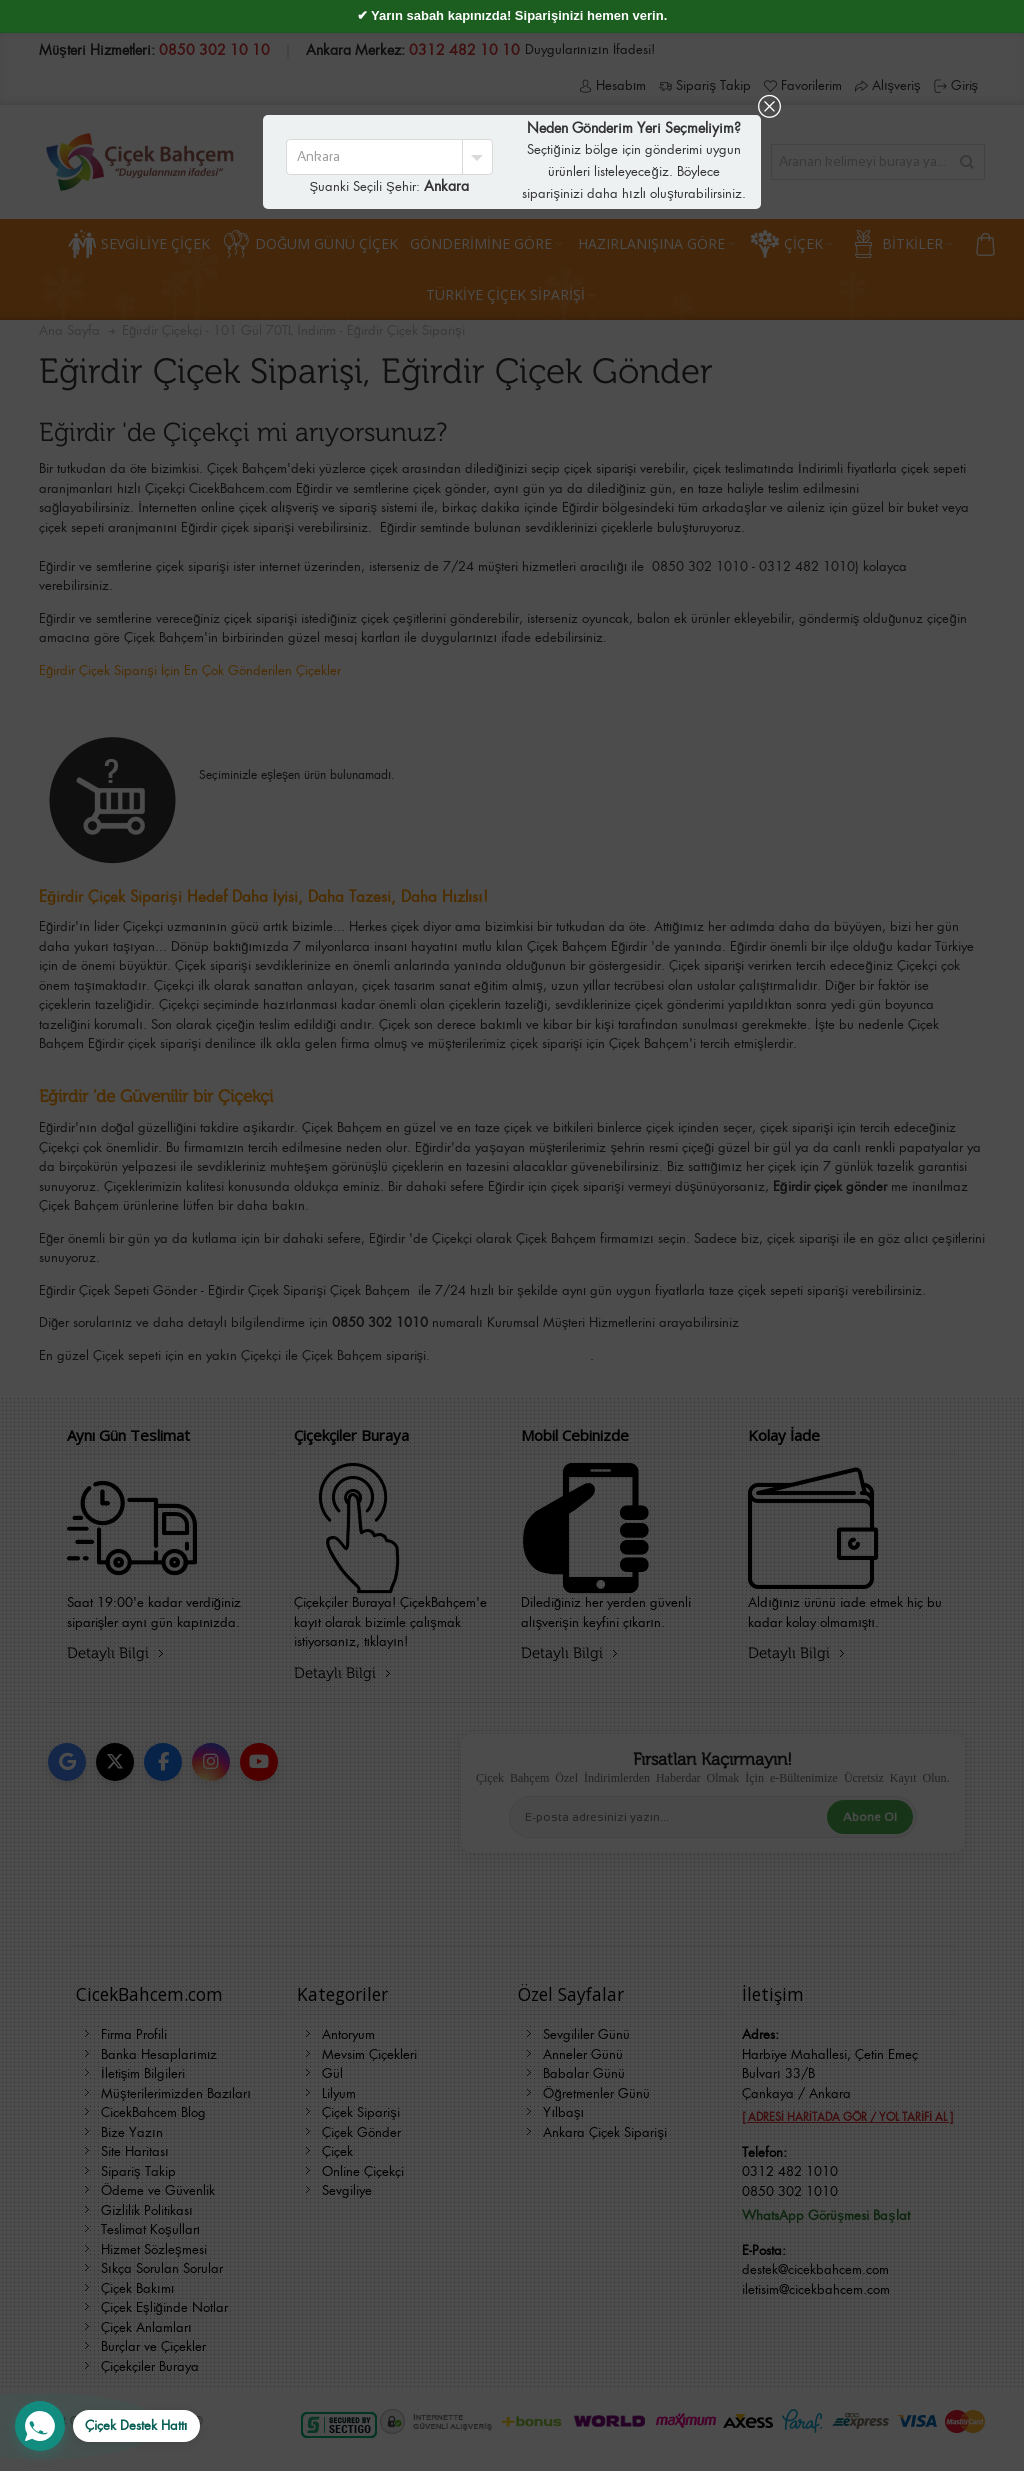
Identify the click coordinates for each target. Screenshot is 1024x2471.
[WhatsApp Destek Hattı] (107, 2426)
